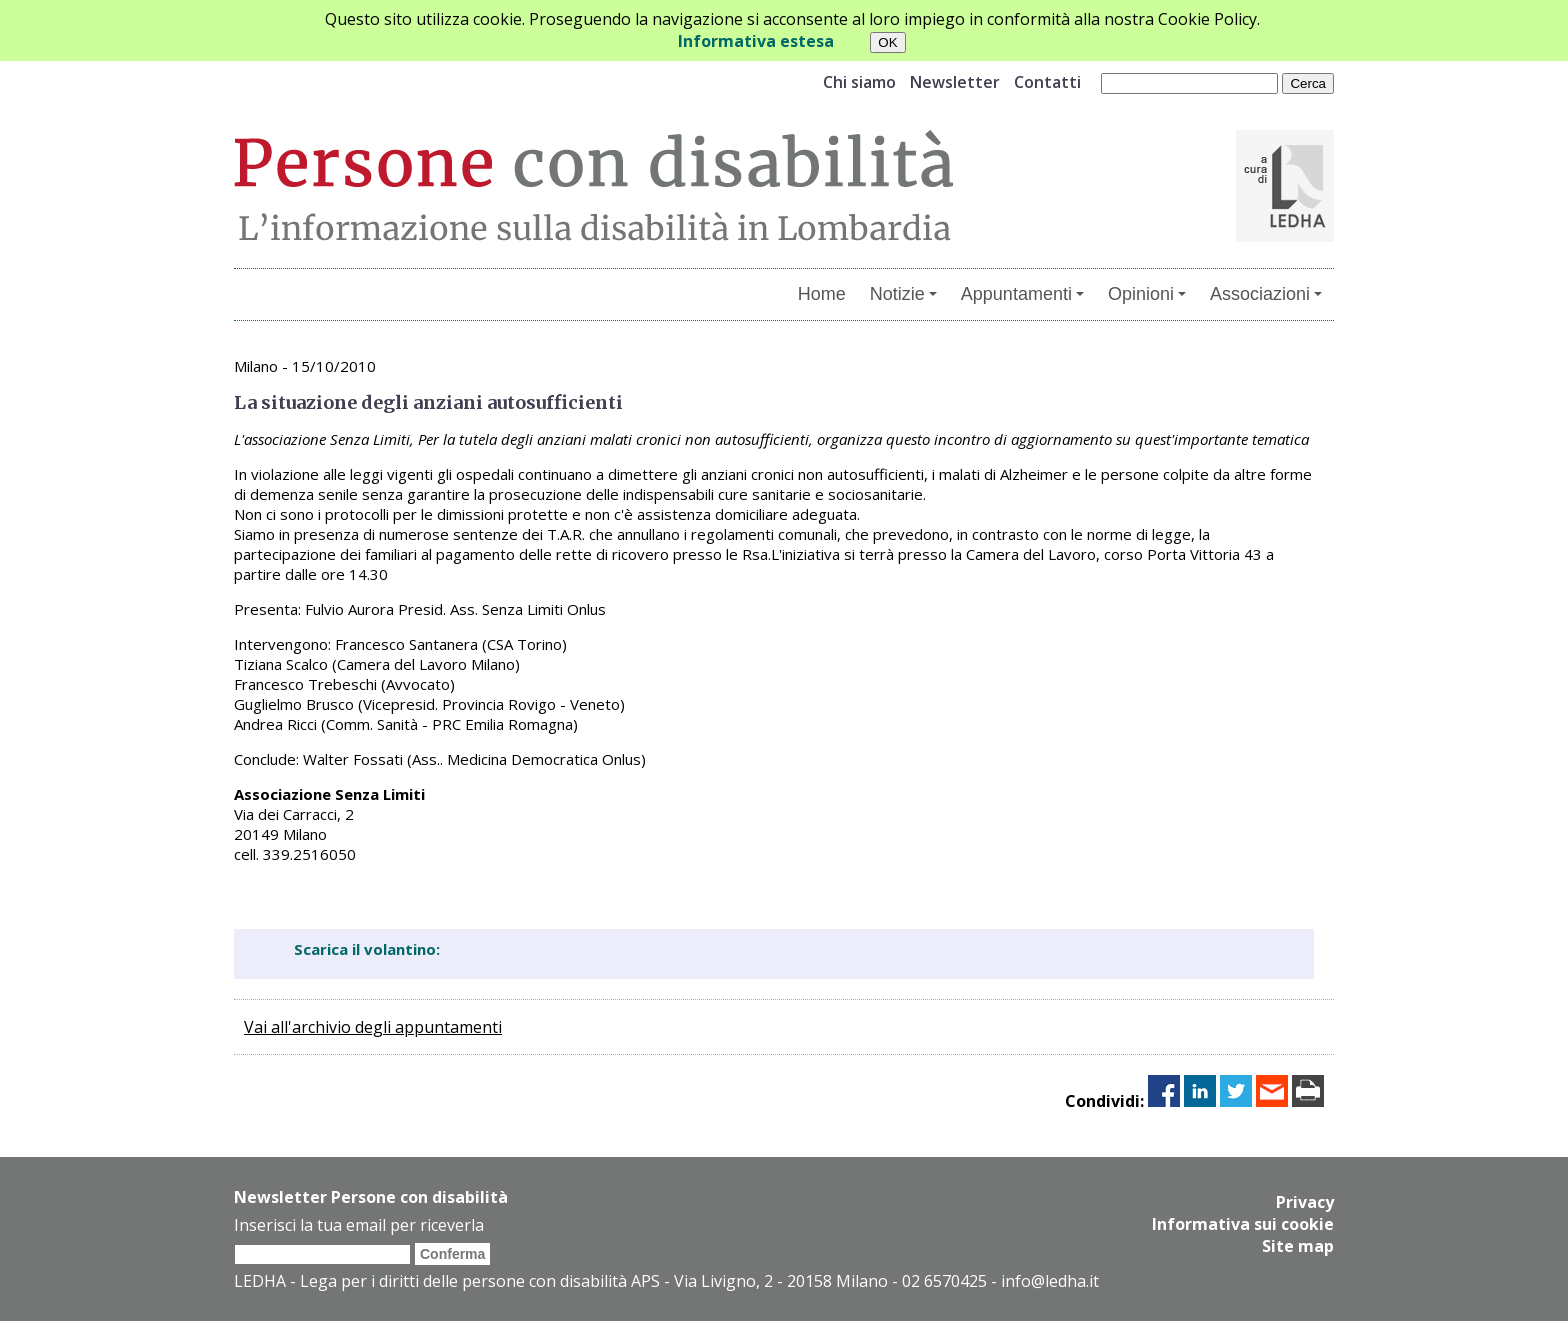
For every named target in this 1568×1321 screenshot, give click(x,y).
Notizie (903, 294)
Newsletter (955, 82)
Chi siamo (859, 82)
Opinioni (1147, 294)
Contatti (1047, 82)
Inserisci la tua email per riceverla (359, 1225)
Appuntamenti (1022, 294)
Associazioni (1266, 294)
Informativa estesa (756, 41)
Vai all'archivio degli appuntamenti (373, 1027)
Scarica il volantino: (367, 949)
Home (822, 294)
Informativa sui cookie (1243, 1224)
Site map (1298, 1246)
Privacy (1305, 1202)
